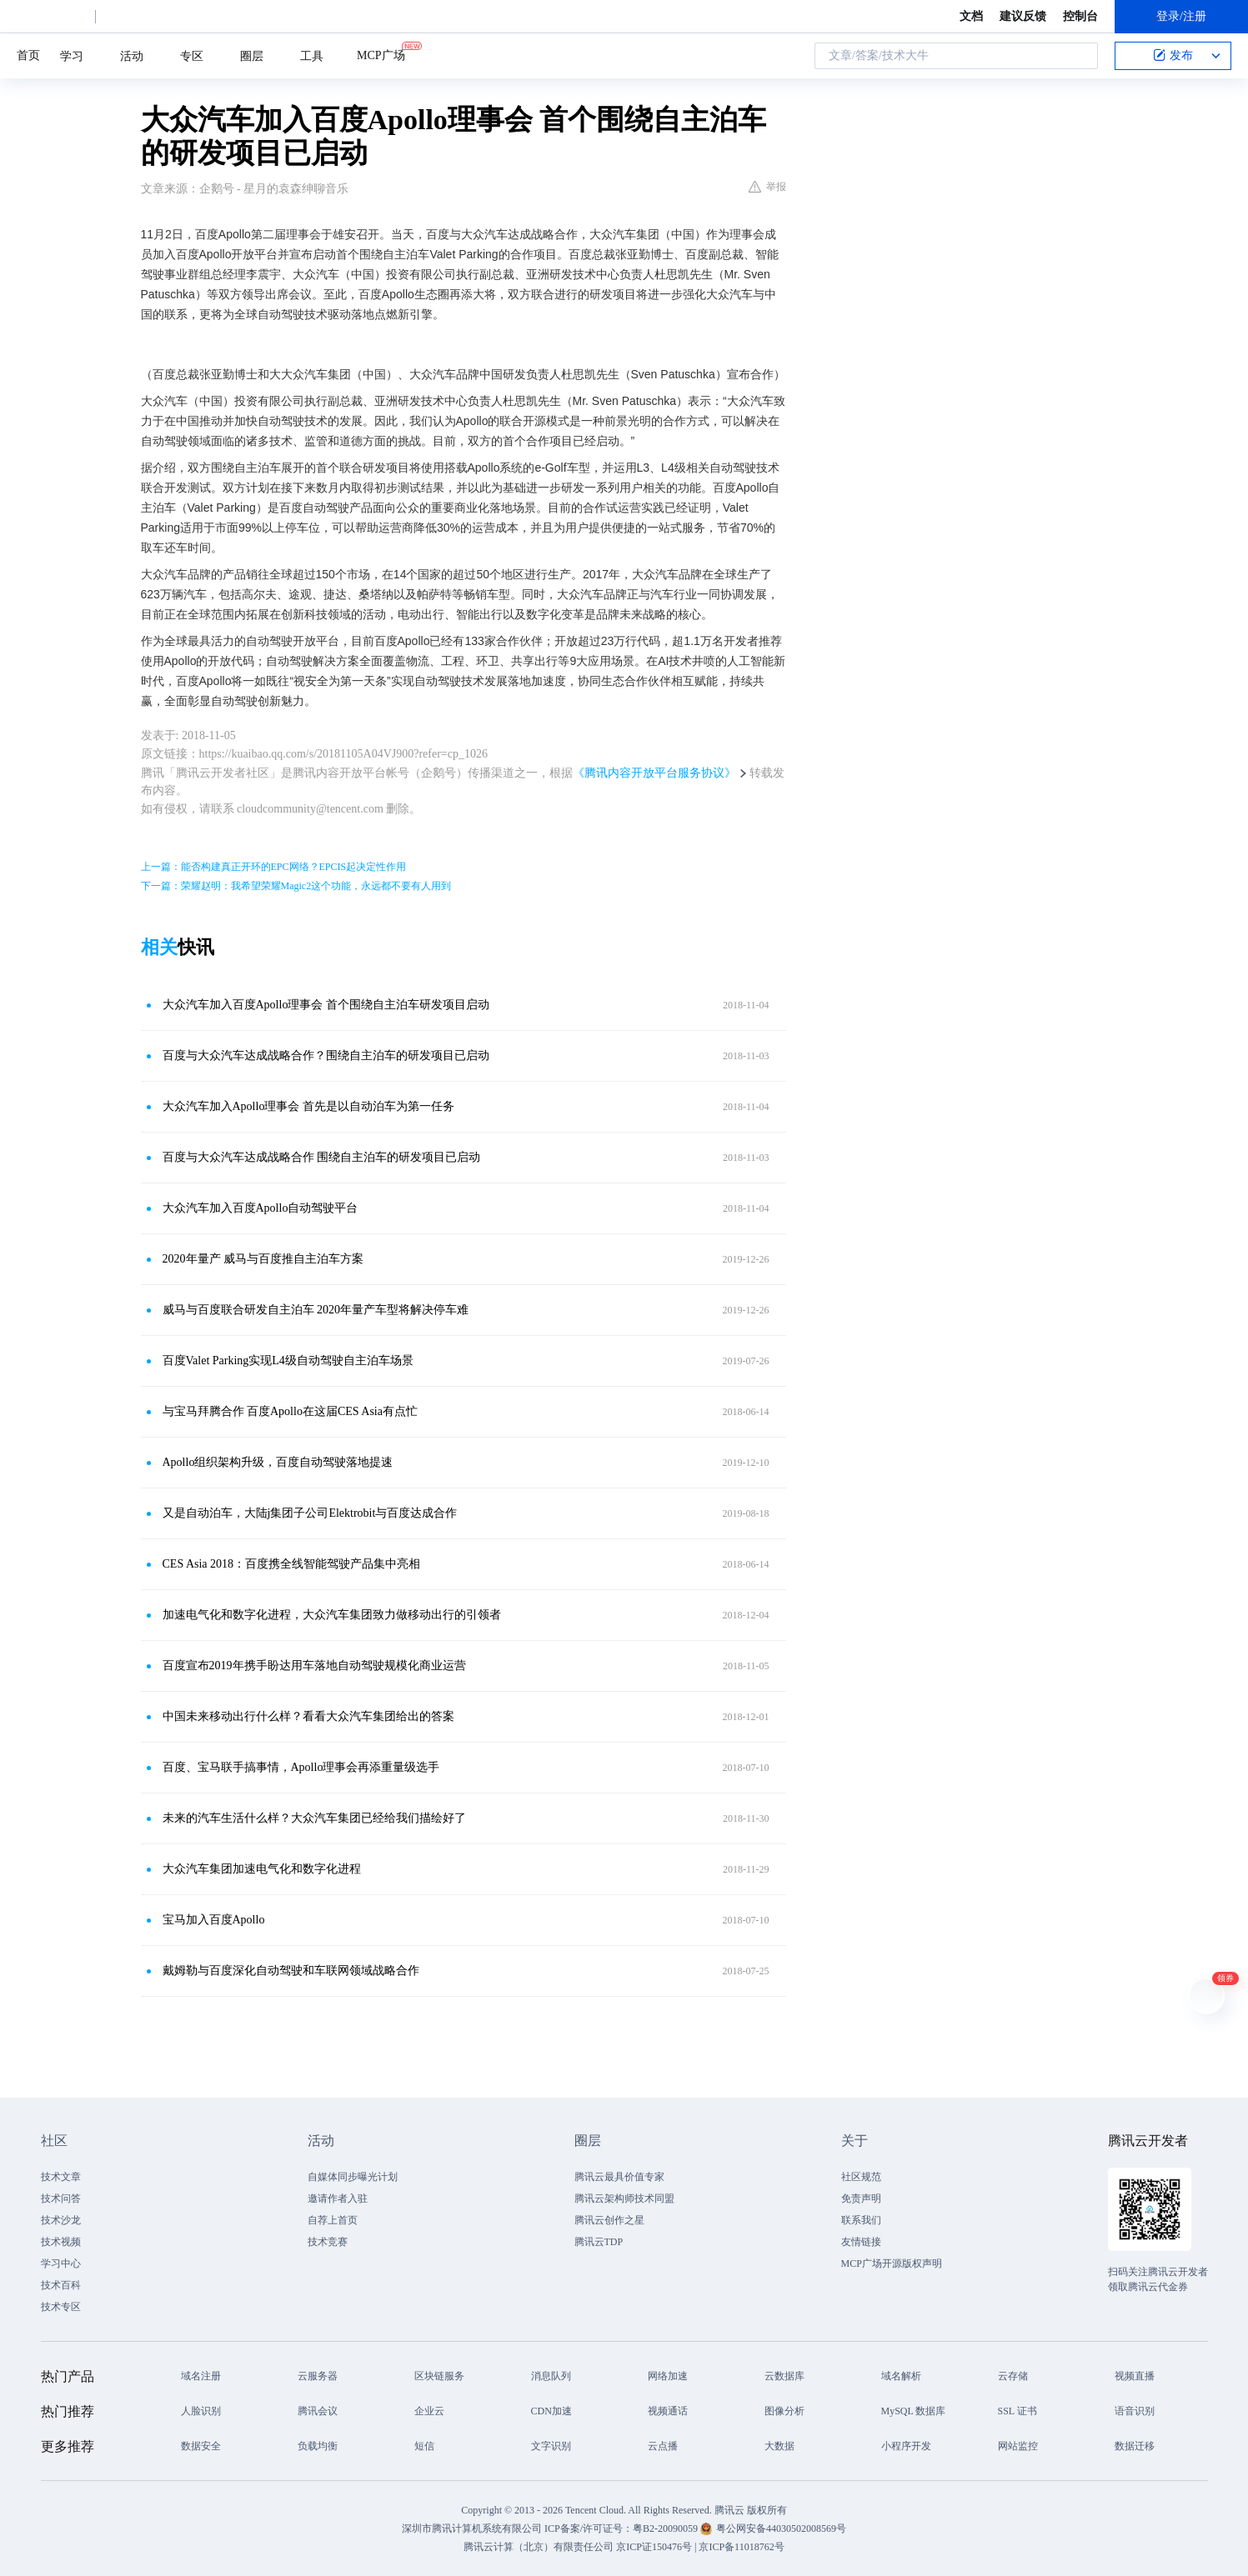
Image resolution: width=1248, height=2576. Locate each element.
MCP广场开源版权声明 (891, 2263)
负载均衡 (318, 2446)
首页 (28, 55)
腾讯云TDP (599, 2242)
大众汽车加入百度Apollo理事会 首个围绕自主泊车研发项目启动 (326, 1004)
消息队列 (551, 2376)
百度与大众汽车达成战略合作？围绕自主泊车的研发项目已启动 (326, 1055)
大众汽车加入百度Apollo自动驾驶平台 (260, 1208)
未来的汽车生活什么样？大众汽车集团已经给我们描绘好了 (314, 1818)
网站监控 (1018, 2446)
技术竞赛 (328, 2242)
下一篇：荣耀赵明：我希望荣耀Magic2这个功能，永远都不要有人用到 (296, 886)
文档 (971, 16)
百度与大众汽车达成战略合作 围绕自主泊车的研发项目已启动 (322, 1157)
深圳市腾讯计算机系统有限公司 (472, 2528)
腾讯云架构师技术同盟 (624, 2198)
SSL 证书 (1017, 2411)
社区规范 (861, 2177)
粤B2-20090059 (666, 2528)
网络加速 (668, 2376)
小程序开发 (906, 2446)
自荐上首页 (333, 2220)
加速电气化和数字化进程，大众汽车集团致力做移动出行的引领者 (332, 1614)
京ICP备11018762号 (741, 2547)
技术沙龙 (61, 2220)
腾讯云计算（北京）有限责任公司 (539, 2547)
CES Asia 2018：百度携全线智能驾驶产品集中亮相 (292, 1564)
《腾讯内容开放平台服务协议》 (654, 773)
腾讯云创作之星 (609, 2220)
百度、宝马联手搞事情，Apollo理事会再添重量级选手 (301, 1767)
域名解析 (901, 2376)
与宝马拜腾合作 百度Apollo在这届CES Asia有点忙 (290, 1411)
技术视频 (61, 2242)
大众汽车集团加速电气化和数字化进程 (262, 1869)
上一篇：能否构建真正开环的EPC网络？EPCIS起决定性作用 (274, 867)
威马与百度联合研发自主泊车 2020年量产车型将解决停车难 (316, 1309)
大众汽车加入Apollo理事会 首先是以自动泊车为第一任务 (308, 1106)
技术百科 (61, 2285)
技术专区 (61, 2307)
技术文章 (61, 2177)
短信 (424, 2446)
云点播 (663, 2446)
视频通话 (668, 2411)
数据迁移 (1135, 2446)
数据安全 (201, 2446)
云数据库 (784, 2376)
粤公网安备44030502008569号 (781, 2528)
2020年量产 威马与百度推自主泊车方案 (263, 1259)
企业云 (429, 2411)
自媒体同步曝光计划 (353, 2177)
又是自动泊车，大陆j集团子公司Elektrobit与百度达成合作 (310, 1513)
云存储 (1013, 2376)
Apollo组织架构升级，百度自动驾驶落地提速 (278, 1462)
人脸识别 (201, 2411)
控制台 (1080, 16)
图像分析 (784, 2411)
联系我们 (861, 2220)
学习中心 (61, 2263)
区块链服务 (439, 2376)
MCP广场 (381, 54)
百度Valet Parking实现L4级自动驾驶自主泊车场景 (288, 1360)
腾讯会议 (318, 2411)
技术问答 (61, 2198)
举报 (767, 186)
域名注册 (201, 2376)
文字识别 (551, 2446)
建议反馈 (1023, 16)
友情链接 (861, 2242)
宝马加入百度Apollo (214, 1919)
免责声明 (861, 2198)
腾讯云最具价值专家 (619, 2177)
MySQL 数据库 (913, 2411)
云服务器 (318, 2376)
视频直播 (1135, 2376)
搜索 (1080, 56)
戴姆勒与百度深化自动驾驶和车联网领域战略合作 (291, 1970)
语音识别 (1135, 2411)
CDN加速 (551, 2411)
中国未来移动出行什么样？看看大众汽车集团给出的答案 (308, 1716)
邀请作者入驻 (338, 2198)
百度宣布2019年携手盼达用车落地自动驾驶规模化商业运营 (314, 1665)
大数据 (779, 2446)
